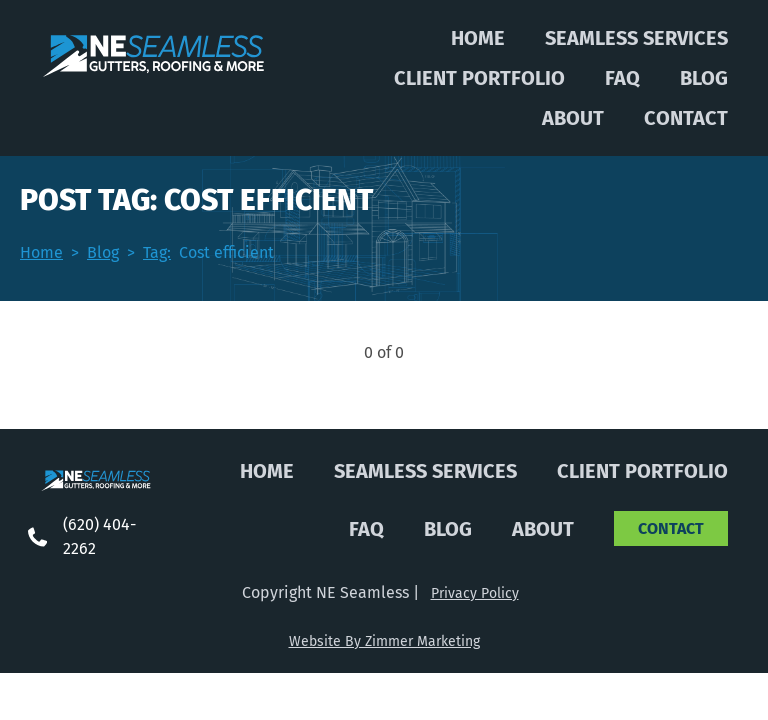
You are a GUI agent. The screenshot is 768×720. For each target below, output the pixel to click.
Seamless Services (636, 38)
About (573, 118)
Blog (704, 78)
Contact (686, 118)
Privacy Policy (475, 593)
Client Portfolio (479, 78)
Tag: (157, 252)
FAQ (622, 78)
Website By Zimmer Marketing (384, 641)
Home (478, 38)
